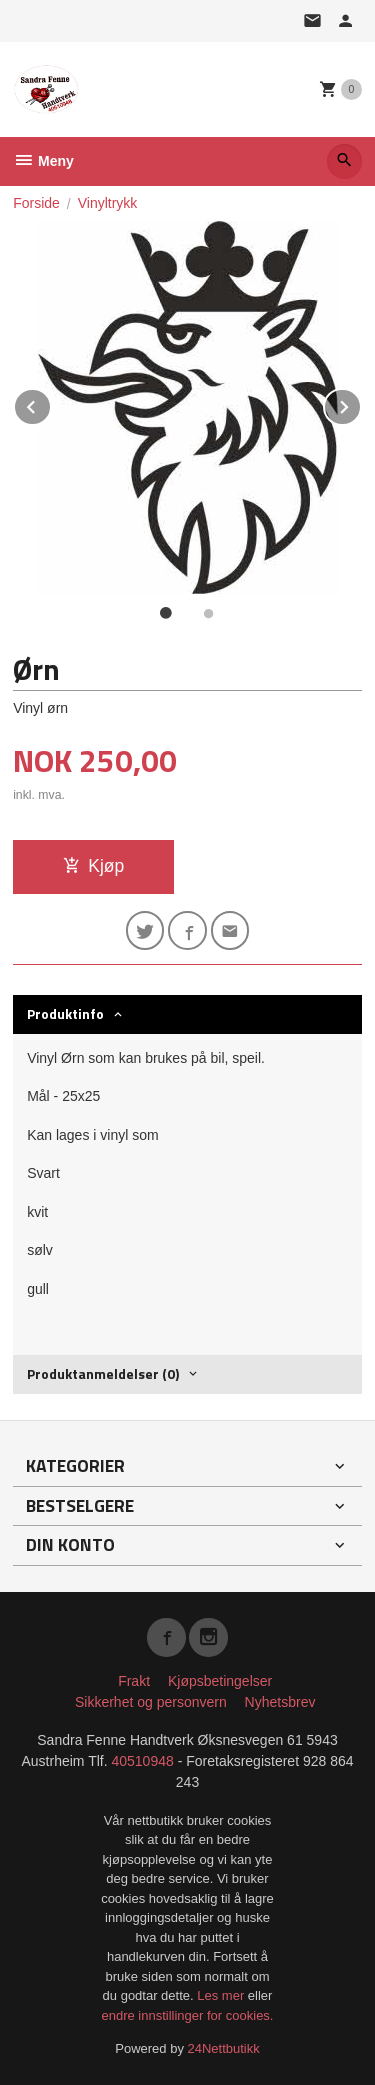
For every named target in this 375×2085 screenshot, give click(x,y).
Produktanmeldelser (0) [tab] (103, 1373)
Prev (51, 403)
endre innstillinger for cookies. (188, 2015)
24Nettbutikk (224, 2048)
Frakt (134, 1681)
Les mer (222, 1995)
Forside (36, 203)
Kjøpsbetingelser (220, 1681)
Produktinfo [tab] (65, 1013)
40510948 (142, 1761)
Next (361, 403)
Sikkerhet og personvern (151, 1702)
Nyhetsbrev (280, 1702)
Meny (43, 161)
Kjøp (93, 866)
